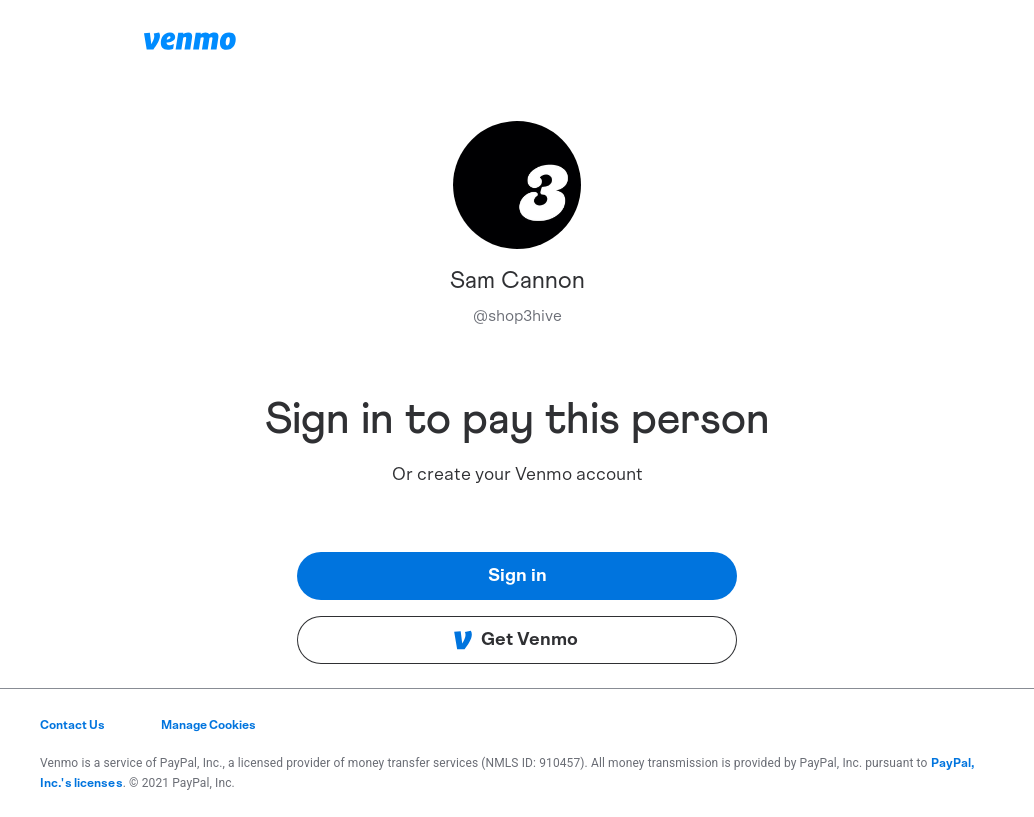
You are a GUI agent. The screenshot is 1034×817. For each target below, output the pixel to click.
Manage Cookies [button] (208, 725)
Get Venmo (515, 640)
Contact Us (72, 725)
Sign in (517, 576)
